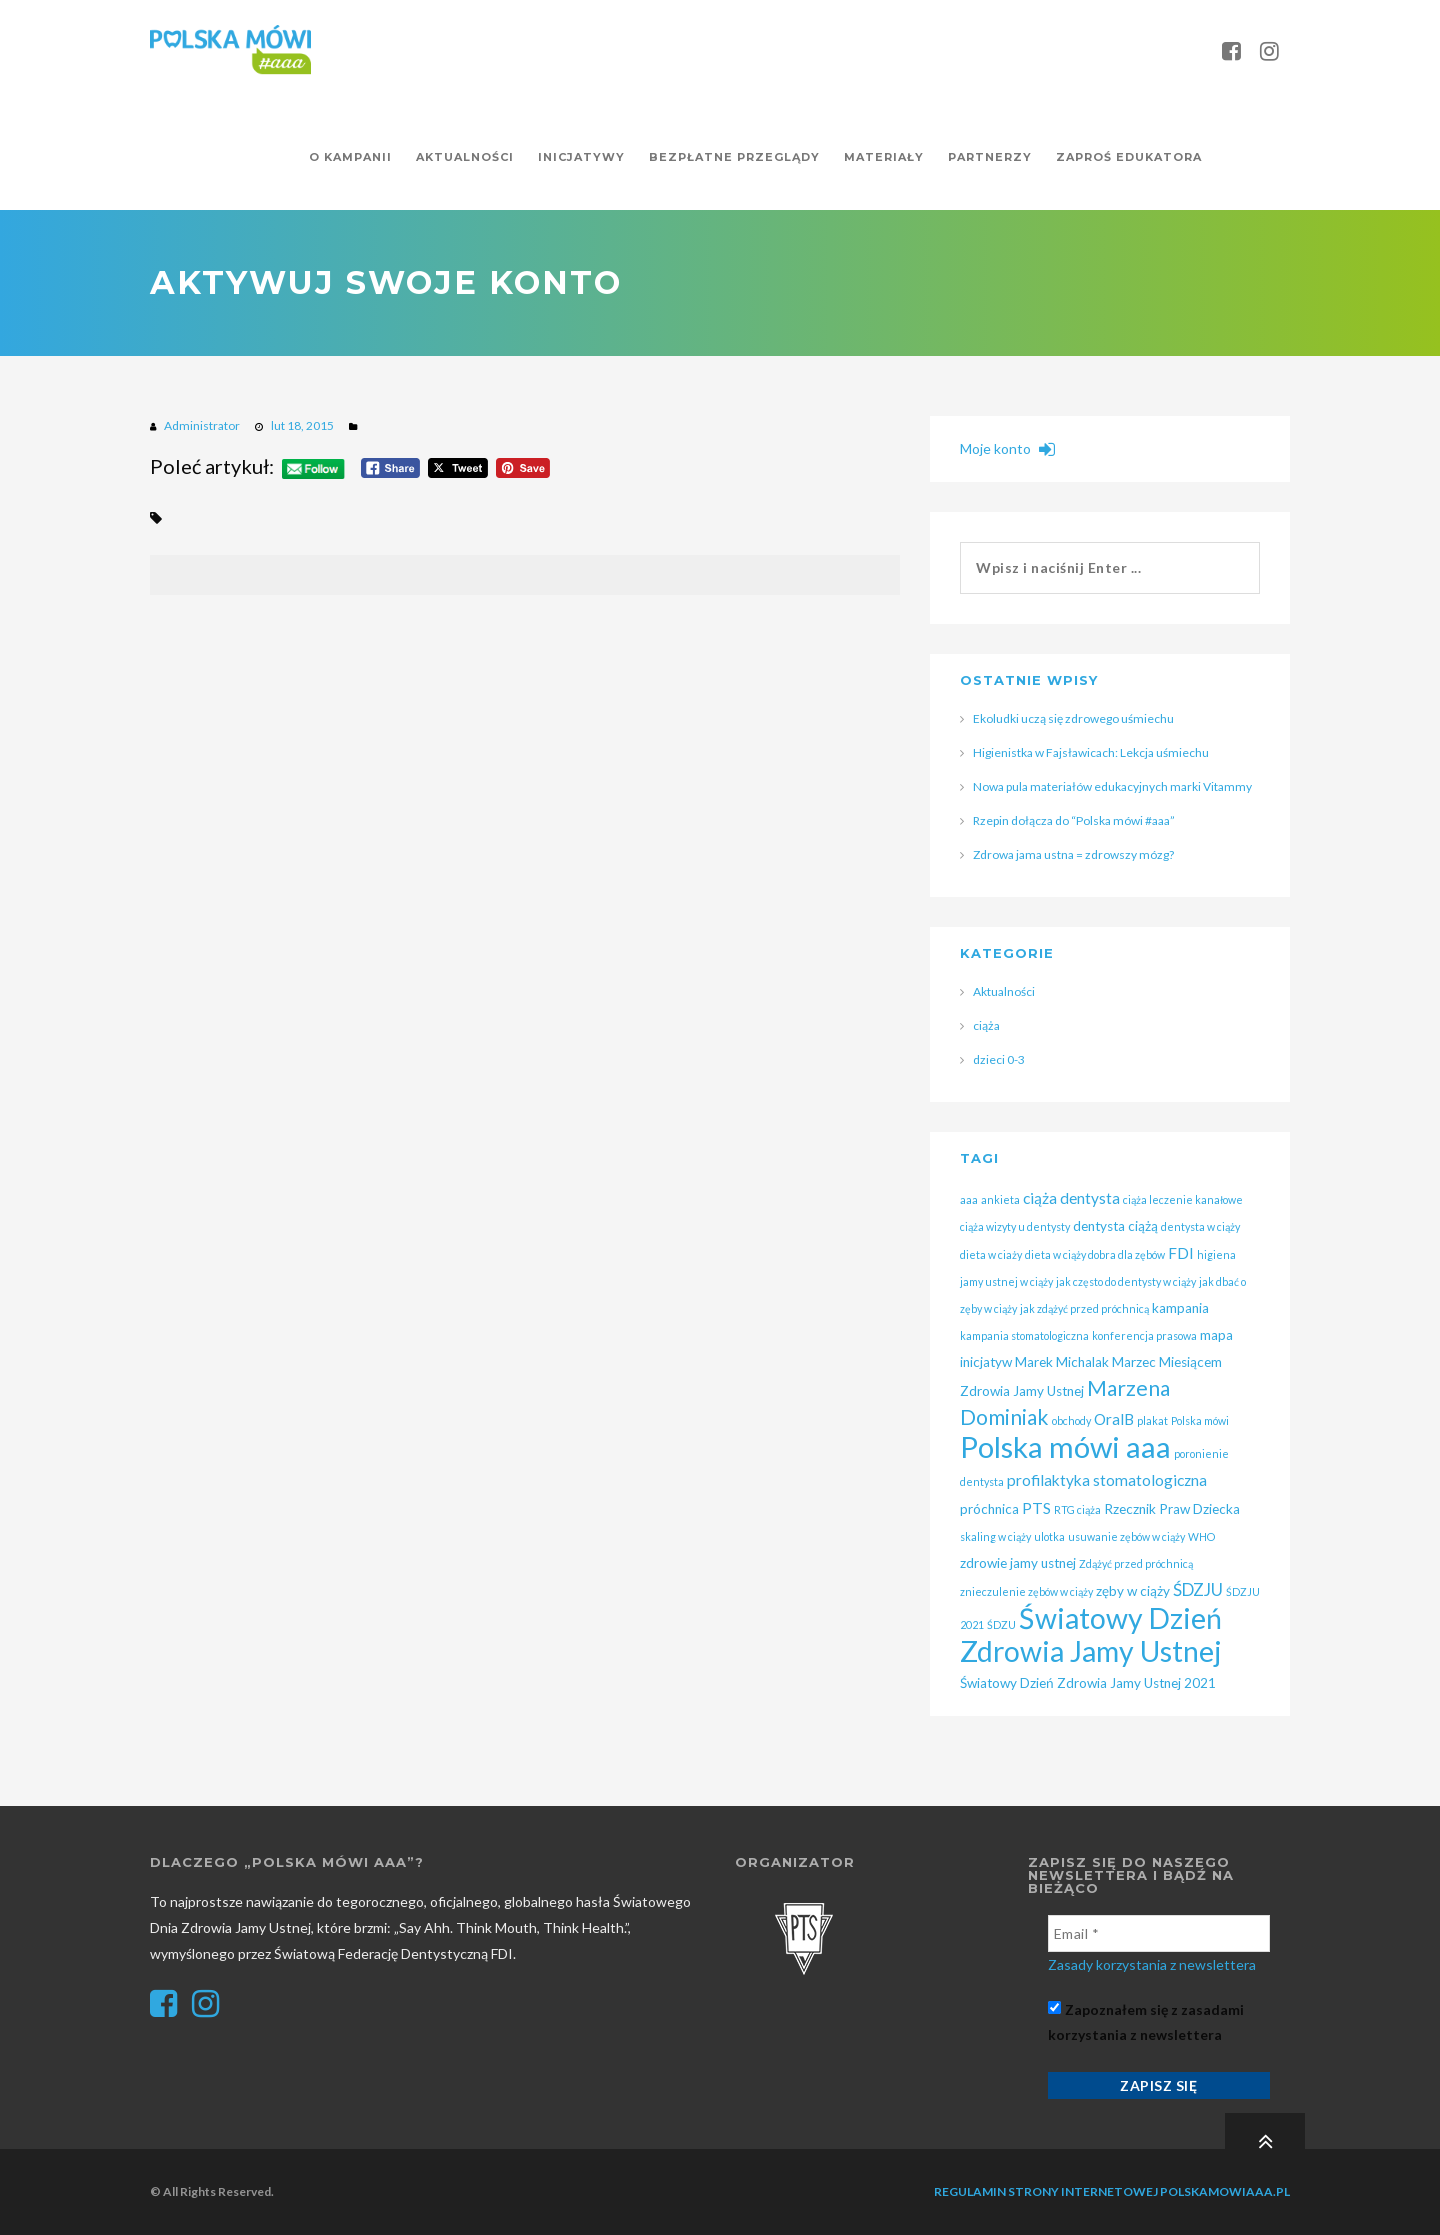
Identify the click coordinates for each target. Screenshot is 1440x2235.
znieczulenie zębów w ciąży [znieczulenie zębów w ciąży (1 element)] (1026, 1591)
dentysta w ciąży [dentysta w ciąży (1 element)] (1200, 1226)
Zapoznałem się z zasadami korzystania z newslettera (1146, 2022)
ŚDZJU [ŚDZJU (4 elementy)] (1198, 1589)
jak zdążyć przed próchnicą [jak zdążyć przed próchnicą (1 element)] (1084, 1308)
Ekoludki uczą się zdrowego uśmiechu (1073, 718)
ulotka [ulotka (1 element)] (1049, 1536)
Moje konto (1007, 448)
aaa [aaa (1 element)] (969, 1199)
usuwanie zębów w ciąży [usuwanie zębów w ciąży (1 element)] (1126, 1536)
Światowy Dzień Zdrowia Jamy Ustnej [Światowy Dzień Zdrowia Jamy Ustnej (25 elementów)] (1091, 1634)
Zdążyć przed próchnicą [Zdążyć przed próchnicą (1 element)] (1136, 1563)
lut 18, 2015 (302, 425)
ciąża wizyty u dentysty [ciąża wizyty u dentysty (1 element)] (1015, 1226)
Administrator (202, 425)
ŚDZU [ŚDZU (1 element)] (1001, 1624)
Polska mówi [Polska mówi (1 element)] (1200, 1420)
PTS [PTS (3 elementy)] (1036, 1508)
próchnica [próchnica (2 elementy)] (989, 1509)
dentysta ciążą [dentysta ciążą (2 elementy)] (1115, 1226)
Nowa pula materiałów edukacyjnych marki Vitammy (1112, 786)
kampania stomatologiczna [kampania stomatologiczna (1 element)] (1024, 1335)
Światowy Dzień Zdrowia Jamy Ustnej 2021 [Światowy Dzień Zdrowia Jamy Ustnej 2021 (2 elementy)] (1088, 1683)
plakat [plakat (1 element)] (1152, 1420)
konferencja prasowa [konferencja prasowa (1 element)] (1144, 1335)
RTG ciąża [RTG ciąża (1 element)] (1077, 1509)
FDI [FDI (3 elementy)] (1181, 1253)
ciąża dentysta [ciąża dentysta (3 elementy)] (1071, 1198)
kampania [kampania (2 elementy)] (1180, 1308)
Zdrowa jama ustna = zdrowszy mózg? (1073, 854)
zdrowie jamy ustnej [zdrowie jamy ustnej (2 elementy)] (1018, 1563)
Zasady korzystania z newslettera (1152, 1964)
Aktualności (1004, 991)
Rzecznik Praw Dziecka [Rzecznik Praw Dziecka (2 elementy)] (1172, 1509)
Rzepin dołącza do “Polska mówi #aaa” (1074, 820)
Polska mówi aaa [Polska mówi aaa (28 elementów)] (1065, 1446)
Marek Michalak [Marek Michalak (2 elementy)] (1062, 1362)
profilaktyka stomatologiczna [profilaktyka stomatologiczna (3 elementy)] (1107, 1480)
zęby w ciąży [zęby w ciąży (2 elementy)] (1133, 1591)
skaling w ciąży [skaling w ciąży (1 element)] (995, 1536)
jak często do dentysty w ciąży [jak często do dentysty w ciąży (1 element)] (1126, 1281)
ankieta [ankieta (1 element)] (1000, 1199)
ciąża (986, 1025)
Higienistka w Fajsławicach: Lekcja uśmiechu (1091, 752)
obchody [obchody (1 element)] (1071, 1420)
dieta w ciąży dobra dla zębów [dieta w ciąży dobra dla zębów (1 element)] (1095, 1254)
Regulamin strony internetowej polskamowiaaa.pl (1112, 2191)
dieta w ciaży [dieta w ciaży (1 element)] (991, 1254)
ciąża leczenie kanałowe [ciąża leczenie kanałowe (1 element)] (1183, 1199)
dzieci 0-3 (999, 1059)
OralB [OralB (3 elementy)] (1114, 1419)
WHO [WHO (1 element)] (1201, 1536)
